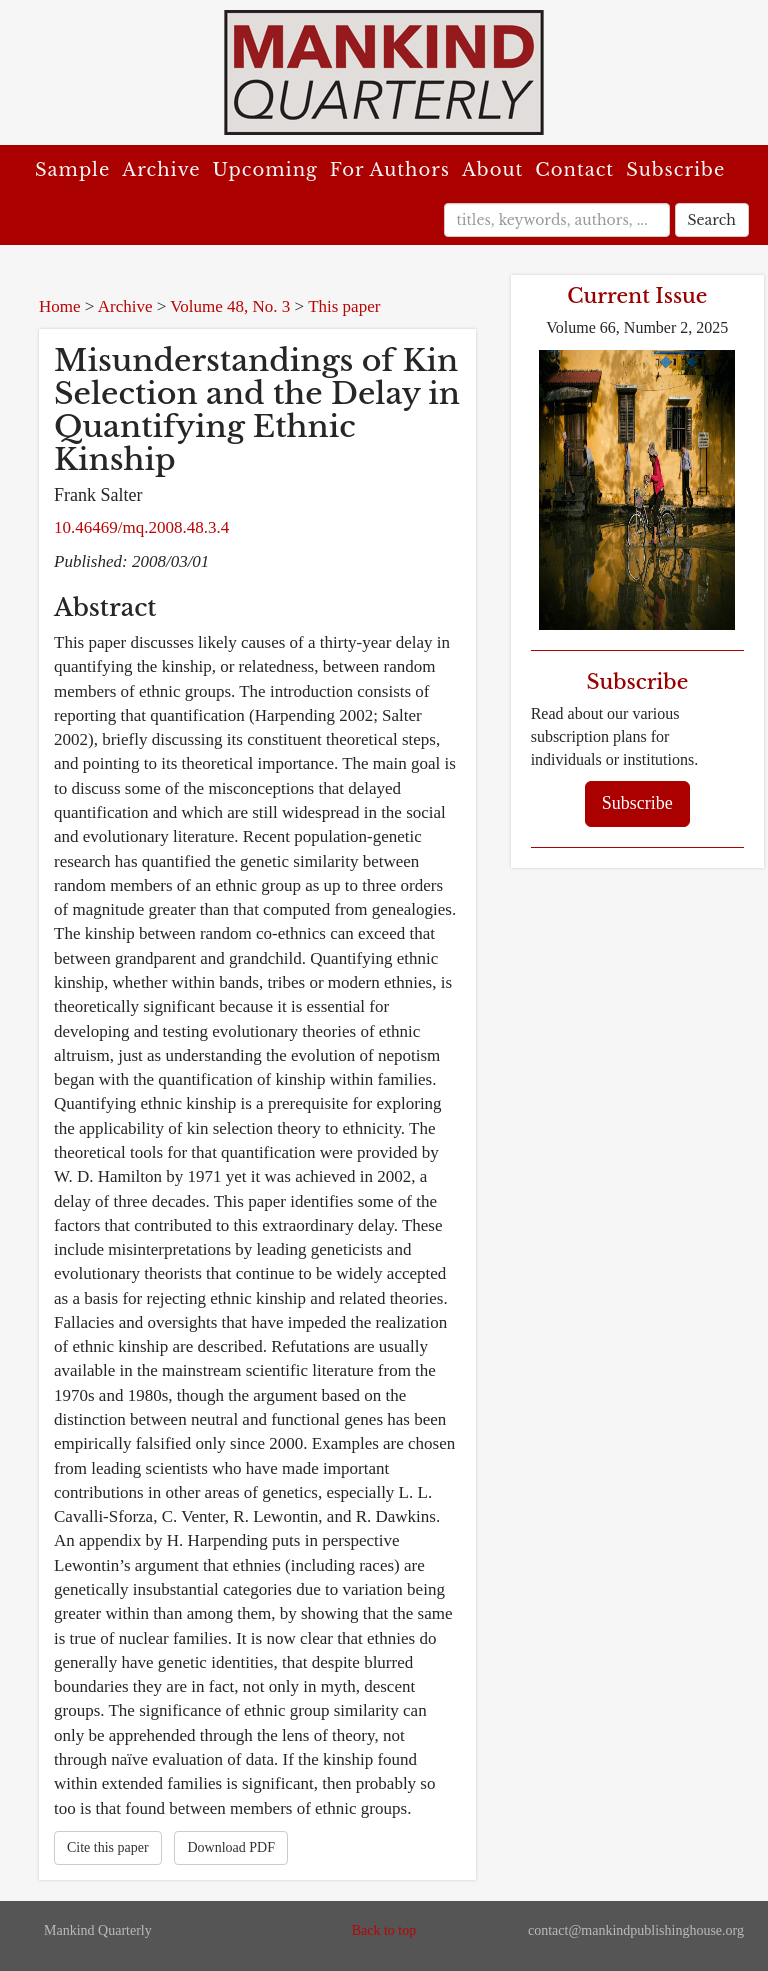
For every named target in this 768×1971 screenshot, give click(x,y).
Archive (161, 170)
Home (60, 306)
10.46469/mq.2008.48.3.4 (141, 527)
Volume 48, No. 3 (230, 306)
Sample (72, 170)
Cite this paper (108, 1847)
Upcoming (265, 170)
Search (712, 220)
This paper (344, 306)
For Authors (390, 170)
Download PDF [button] (231, 1847)
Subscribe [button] (637, 803)
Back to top (384, 1930)
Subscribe (675, 170)
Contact (574, 170)
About (492, 170)
